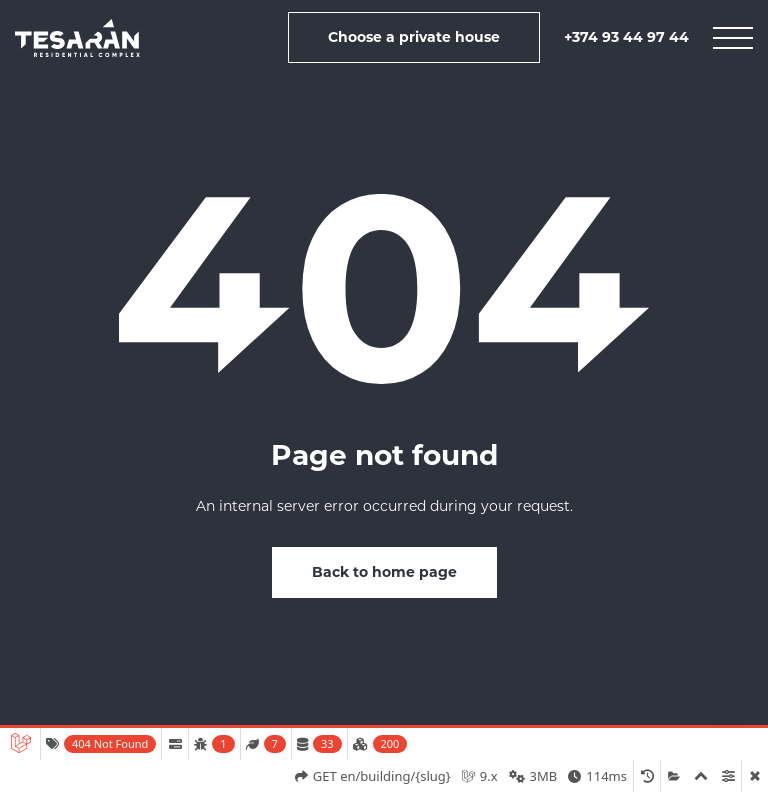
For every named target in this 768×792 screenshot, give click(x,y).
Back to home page (384, 572)
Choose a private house (414, 37)
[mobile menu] (733, 38)
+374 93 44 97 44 (626, 37)
